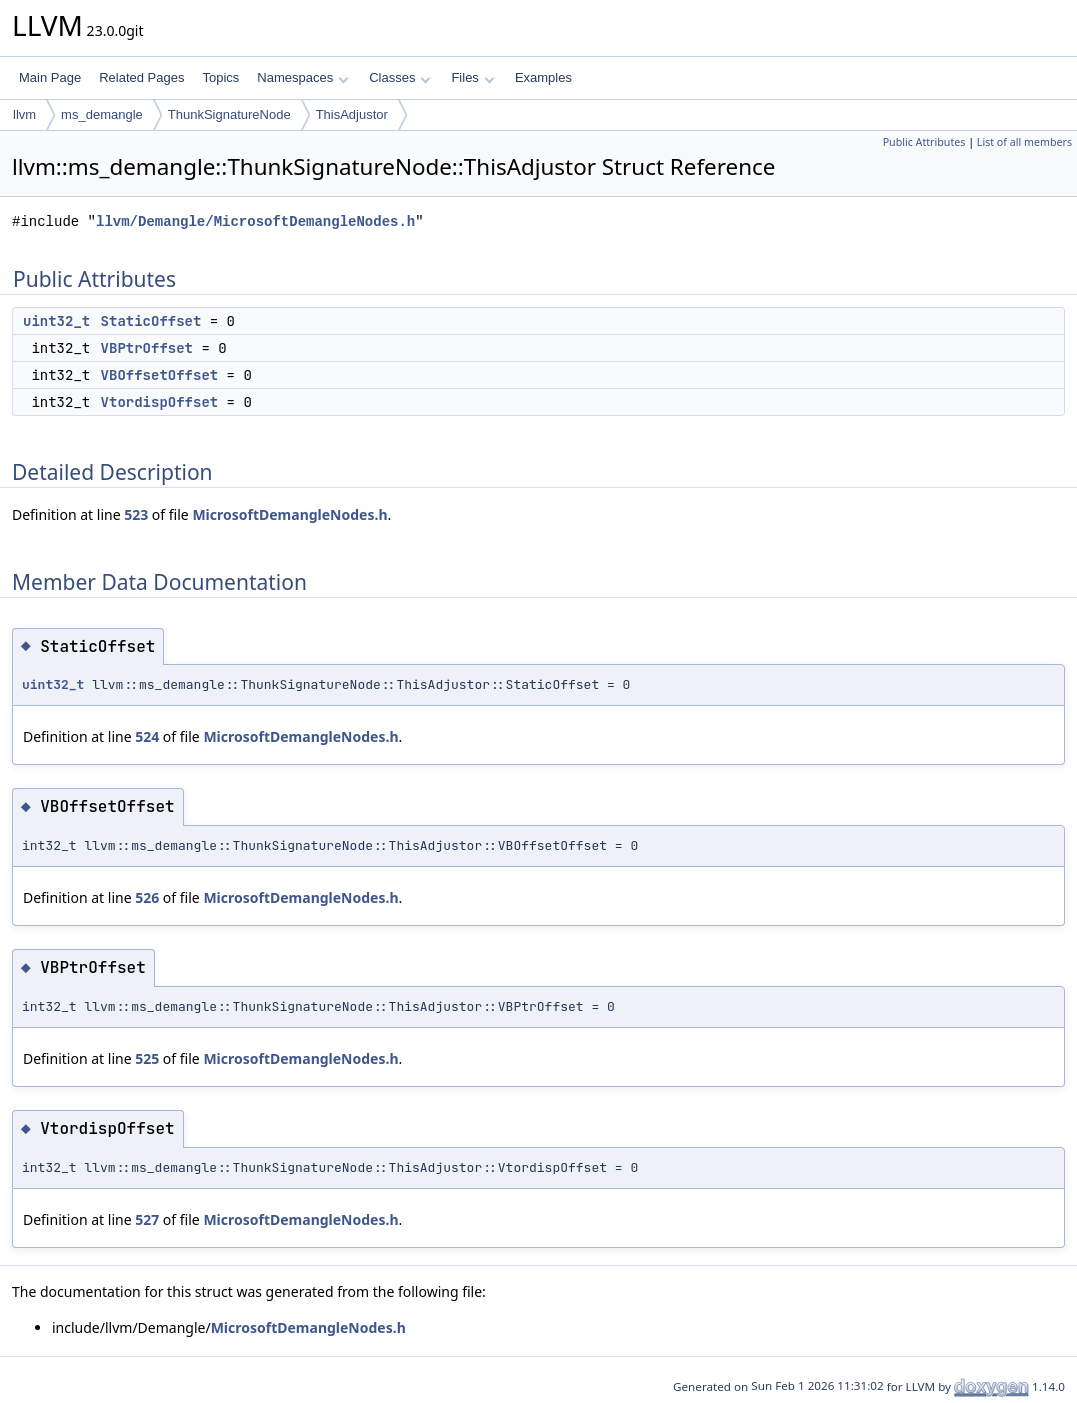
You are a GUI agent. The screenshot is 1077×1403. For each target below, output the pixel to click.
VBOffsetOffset (160, 375)
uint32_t (56, 321)
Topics (220, 77)
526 (147, 897)
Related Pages (141, 77)
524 (147, 736)
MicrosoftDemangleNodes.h (289, 514)
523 (136, 514)
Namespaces (302, 77)
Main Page (50, 77)
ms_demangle (102, 114)
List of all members (1024, 142)
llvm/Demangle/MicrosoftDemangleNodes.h (255, 221)
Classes (400, 77)
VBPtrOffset (147, 348)
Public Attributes (924, 142)
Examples (543, 77)
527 (147, 1219)
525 (147, 1058)
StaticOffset (151, 321)
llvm (24, 114)
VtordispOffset (160, 402)
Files (472, 77)
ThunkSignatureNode (229, 114)
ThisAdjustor (352, 114)
